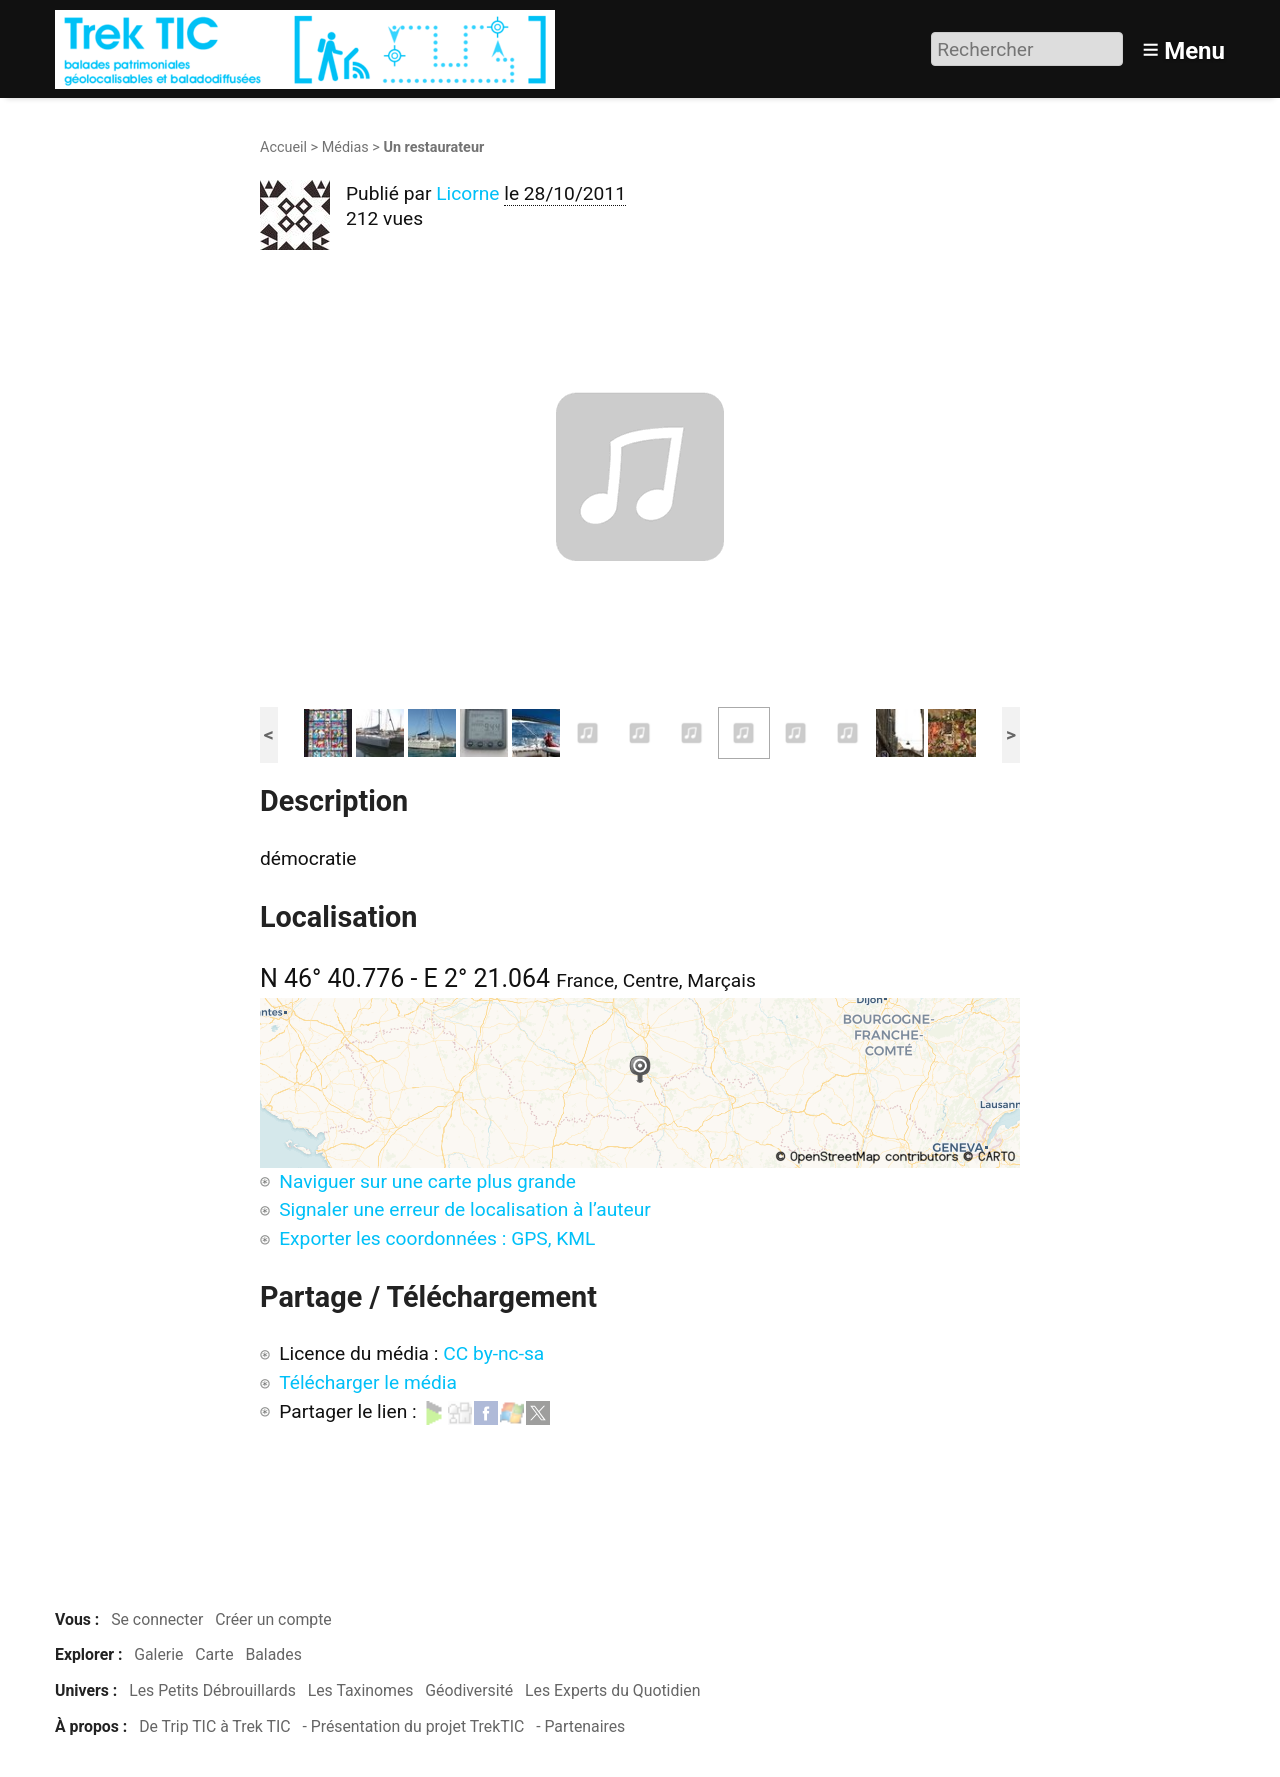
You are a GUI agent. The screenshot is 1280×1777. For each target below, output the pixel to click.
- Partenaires (580, 1726)
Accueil (283, 147)
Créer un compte (273, 1619)
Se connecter (157, 1619)
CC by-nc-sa (493, 1353)
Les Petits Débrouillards (212, 1690)
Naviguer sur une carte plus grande (427, 1181)
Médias (345, 147)
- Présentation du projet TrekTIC (413, 1726)
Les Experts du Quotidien (612, 1690)
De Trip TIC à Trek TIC (214, 1726)
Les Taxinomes (361, 1690)
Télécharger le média (368, 1382)
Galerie (158, 1654)
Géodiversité (469, 1690)
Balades (273, 1654)
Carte (214, 1654)
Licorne (467, 193)
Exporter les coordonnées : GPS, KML (437, 1238)
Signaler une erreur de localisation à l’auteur (465, 1209)
